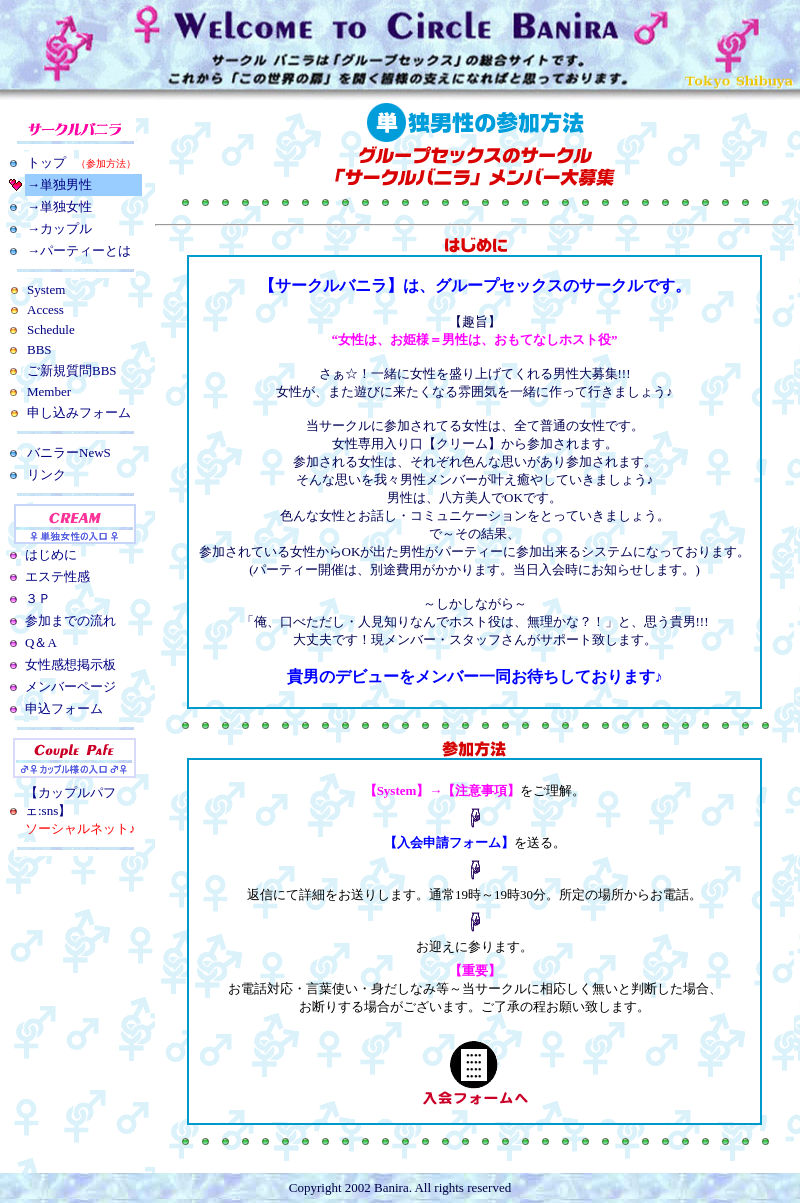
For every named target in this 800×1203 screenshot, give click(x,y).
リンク (46, 474)
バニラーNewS (69, 452)
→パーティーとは (79, 250)
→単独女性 (59, 206)
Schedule (51, 329)
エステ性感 (57, 576)
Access (45, 309)
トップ (81, 162)
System (46, 289)
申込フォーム (64, 708)
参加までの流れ (70, 620)
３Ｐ (38, 598)
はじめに (51, 554)
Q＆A (41, 642)
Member (49, 391)
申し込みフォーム (79, 412)
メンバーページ (70, 686)
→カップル (59, 228)
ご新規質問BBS (72, 370)
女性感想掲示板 (70, 664)
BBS (39, 349)
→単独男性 (59, 184)
